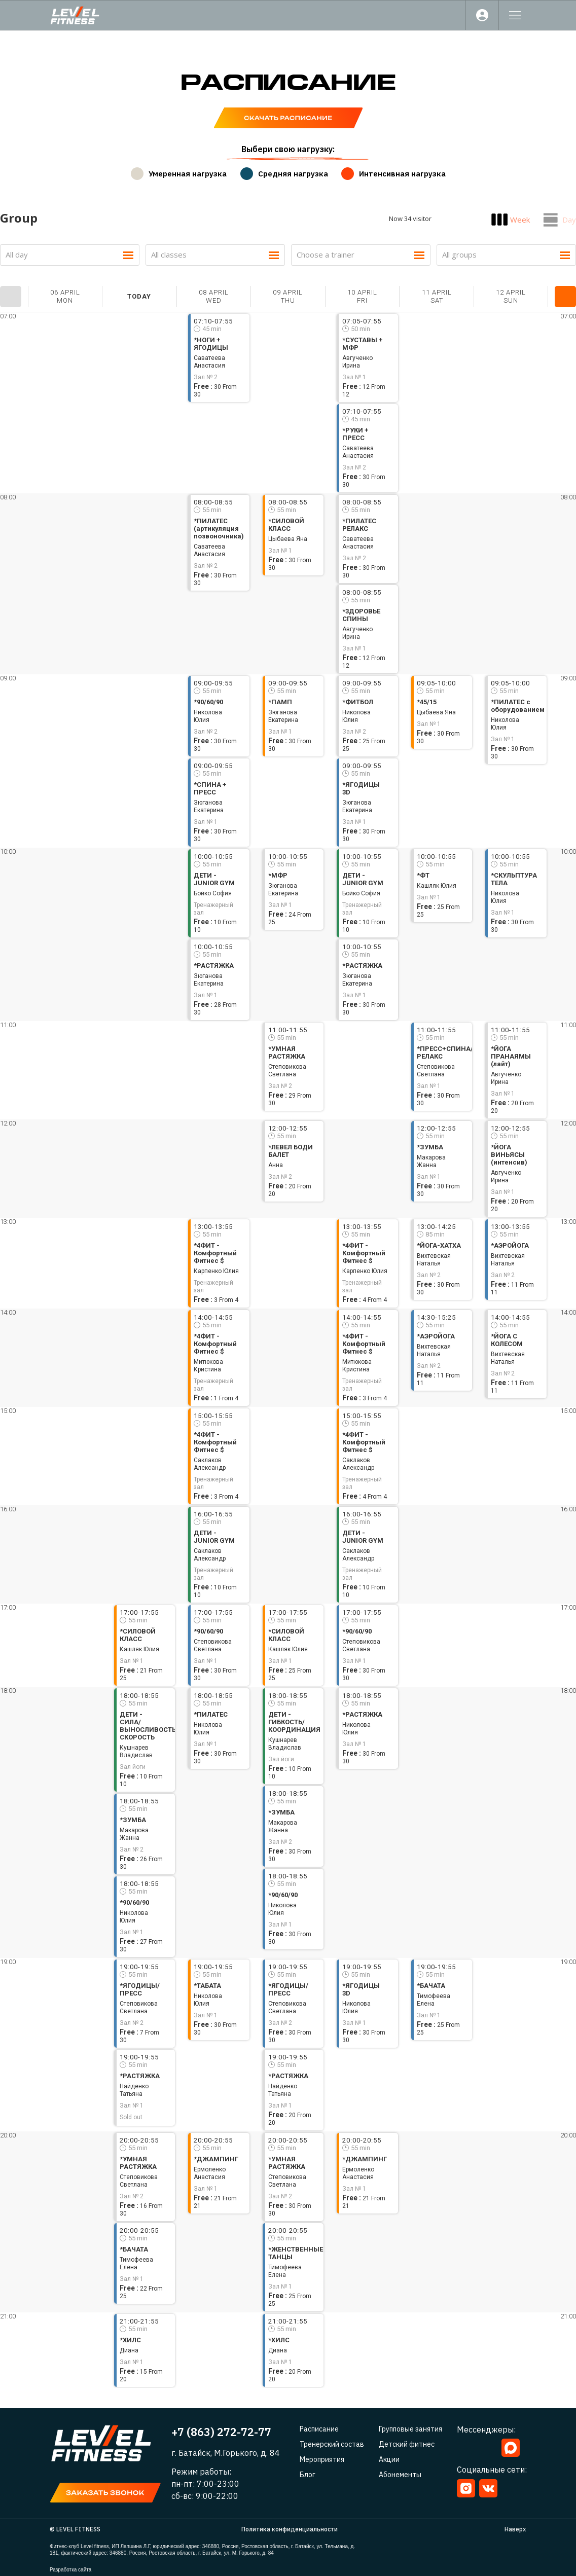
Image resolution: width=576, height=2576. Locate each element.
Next (565, 296)
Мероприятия (322, 2459)
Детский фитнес (407, 2444)
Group (19, 217)
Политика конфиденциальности (289, 2529)
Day (569, 219)
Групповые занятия (410, 2429)
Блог (307, 2474)
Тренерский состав (332, 2444)
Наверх (515, 2529)
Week (520, 219)
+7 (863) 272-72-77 (221, 2431)
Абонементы (400, 2474)
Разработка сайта (70, 2569)
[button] (105, 2493)
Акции (389, 2459)
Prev (10, 296)
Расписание (319, 2429)
